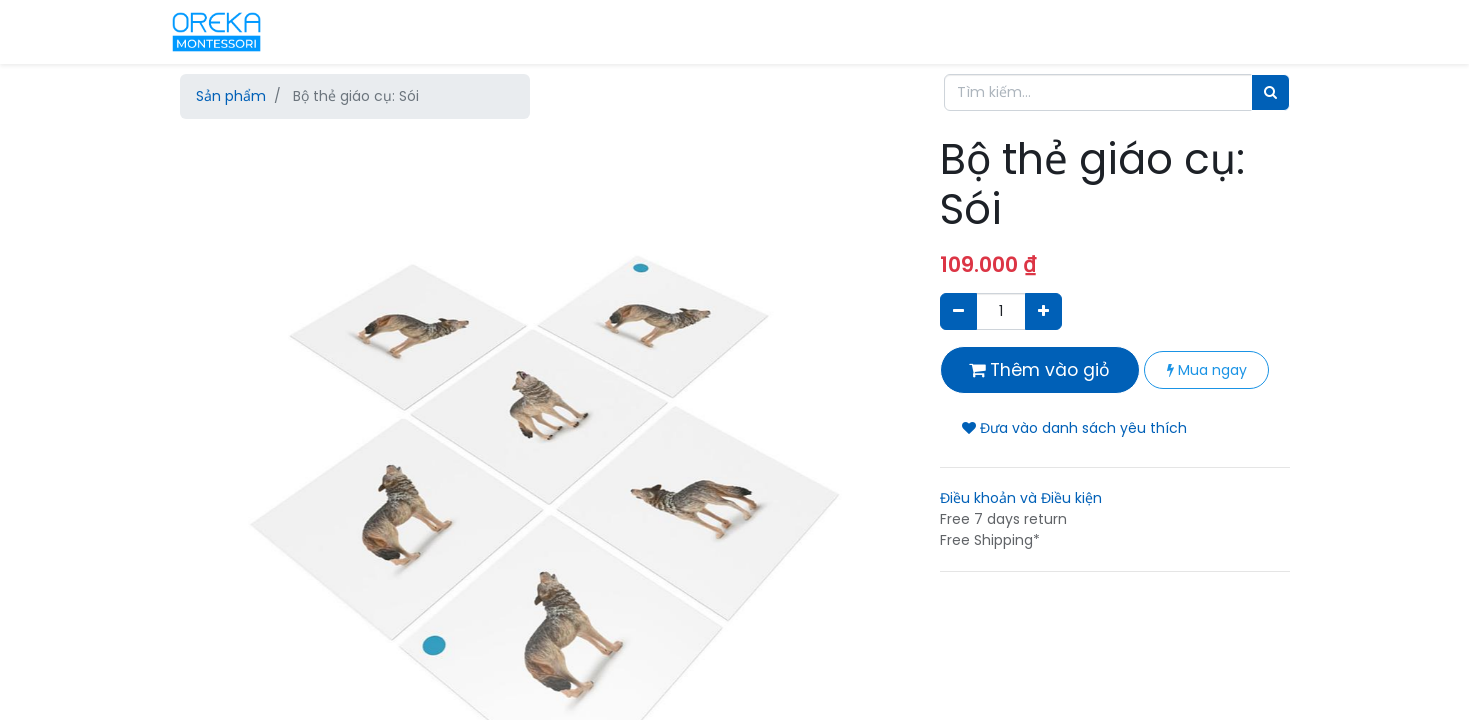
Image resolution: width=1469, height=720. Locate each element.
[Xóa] (958, 311)
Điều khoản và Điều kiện (1021, 498)
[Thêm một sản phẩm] (1043, 311)
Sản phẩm (231, 96)
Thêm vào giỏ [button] (1039, 370)
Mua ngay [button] (1207, 370)
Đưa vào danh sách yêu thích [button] (1074, 428)
